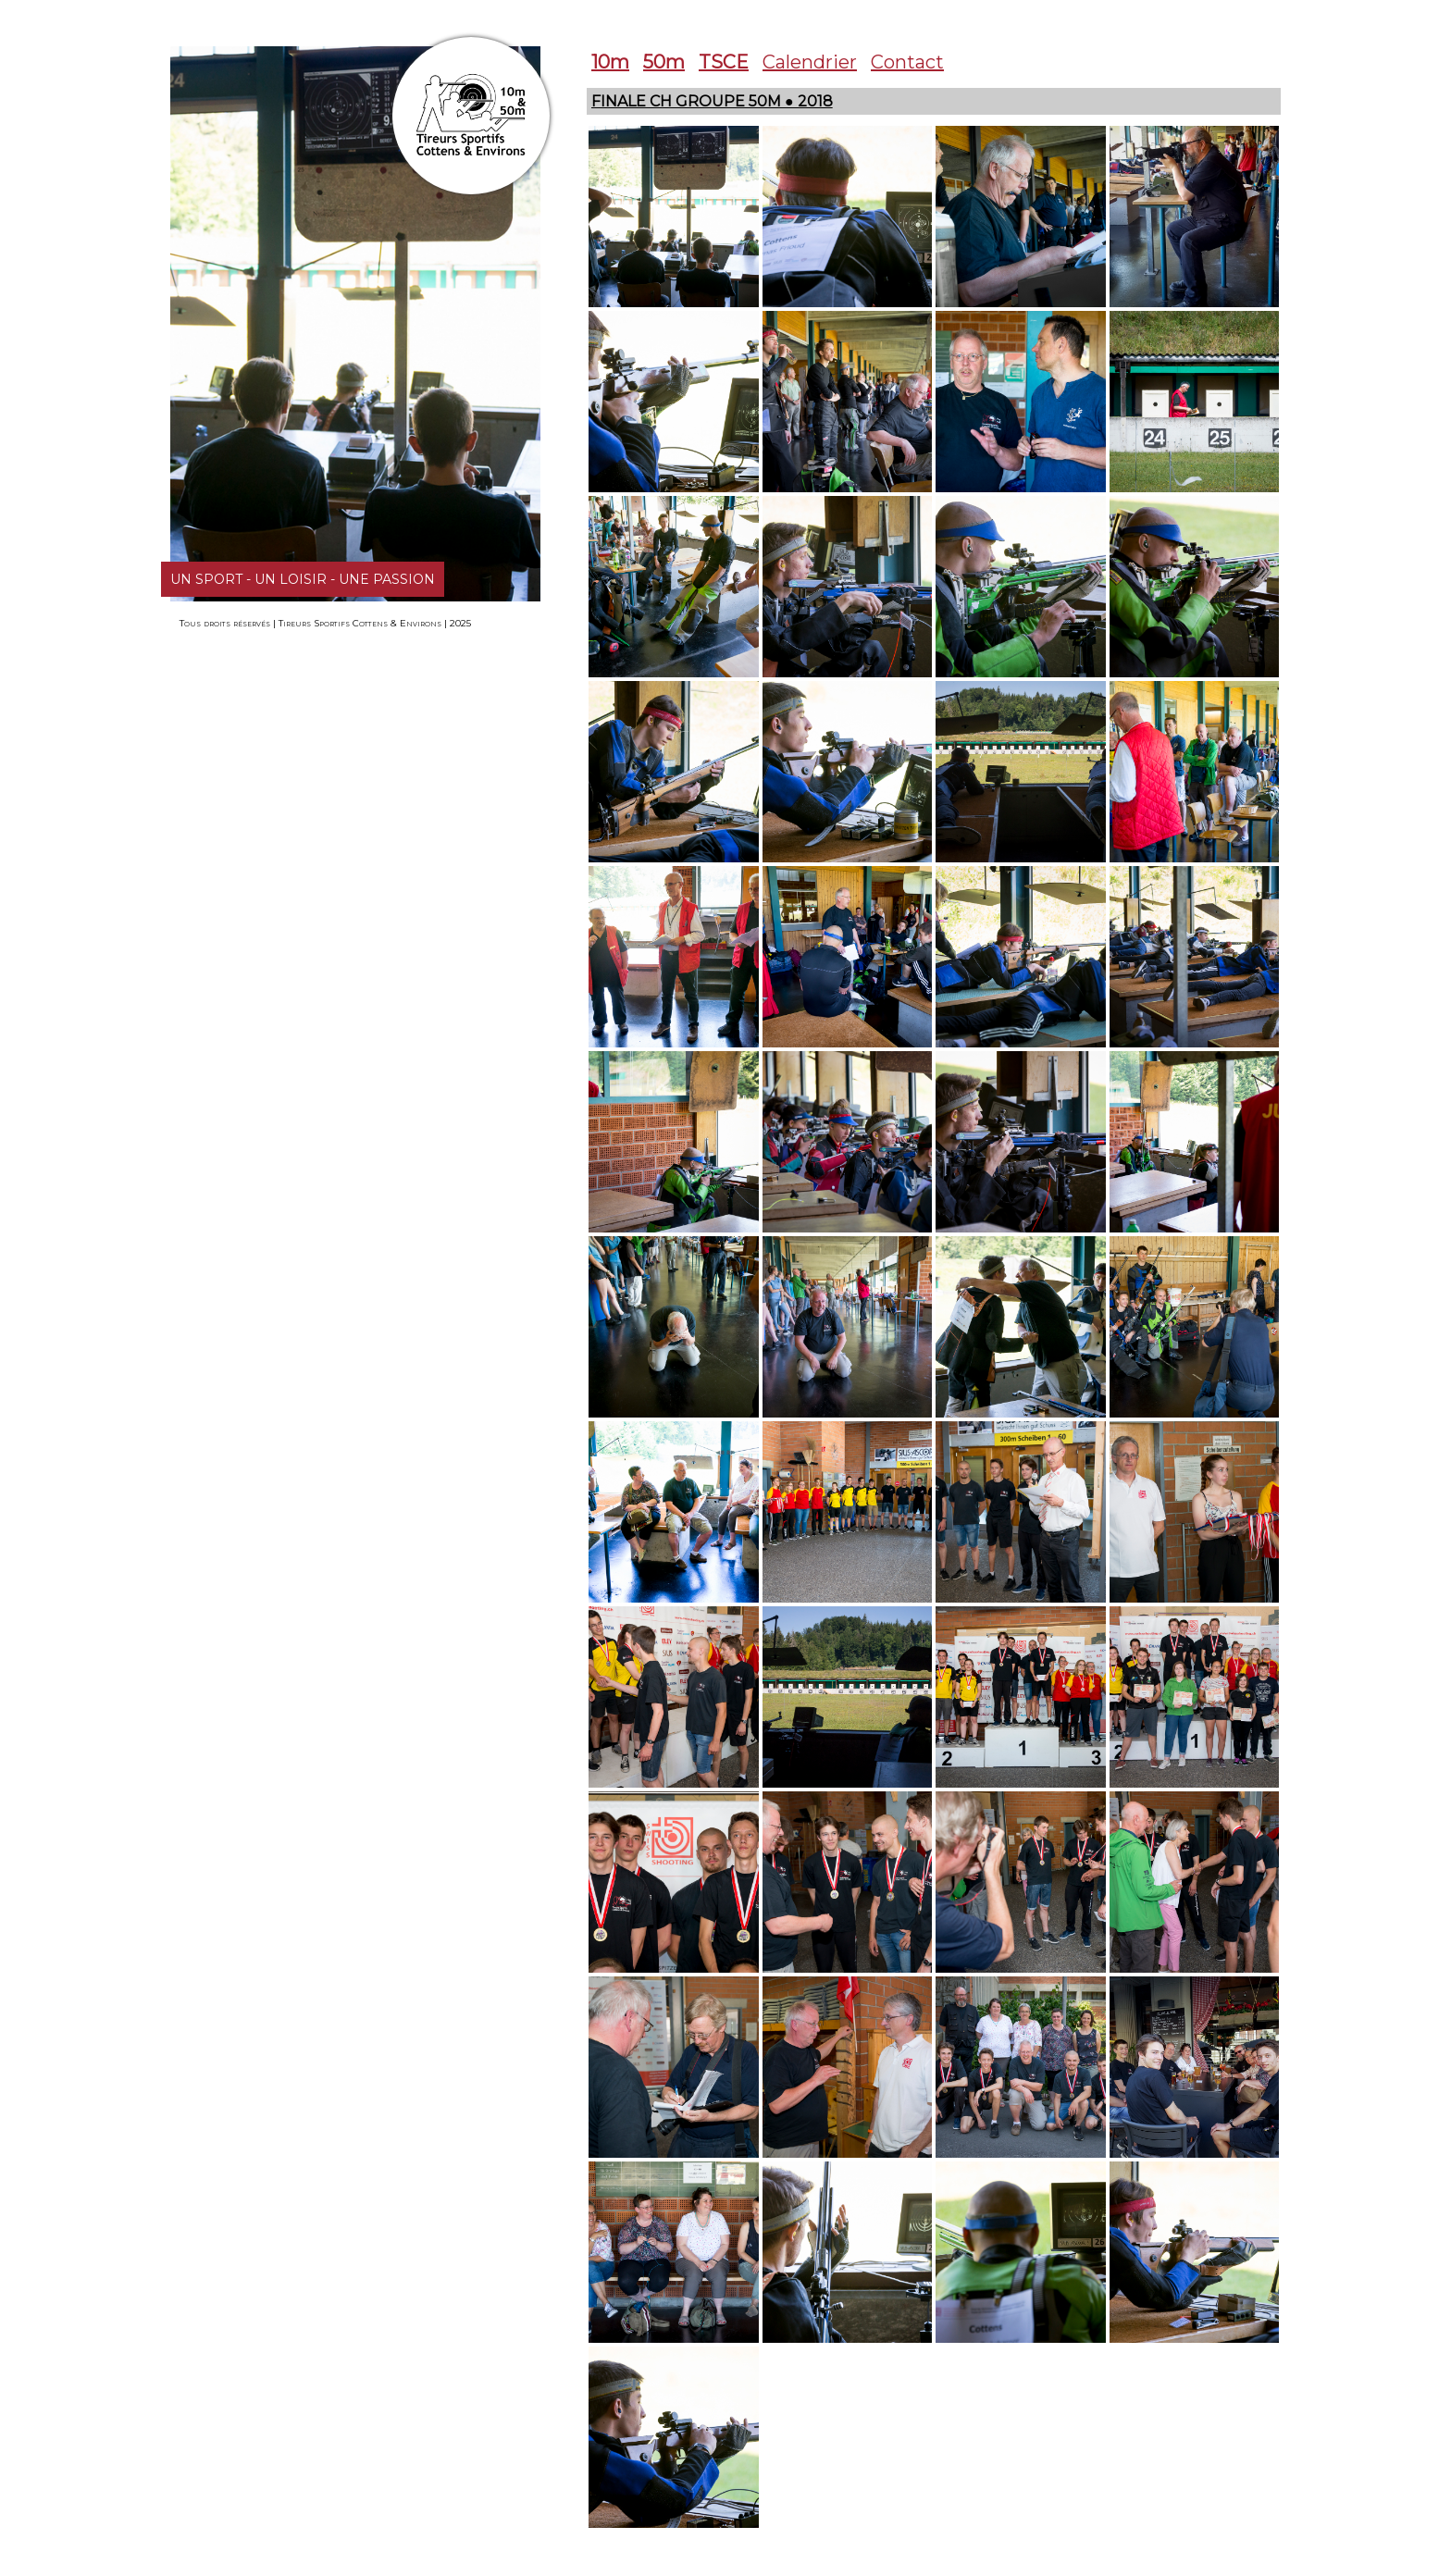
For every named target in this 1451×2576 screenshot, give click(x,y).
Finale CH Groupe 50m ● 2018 (712, 101)
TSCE (724, 62)
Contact (907, 62)
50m (664, 62)
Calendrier (810, 62)
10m (610, 62)
